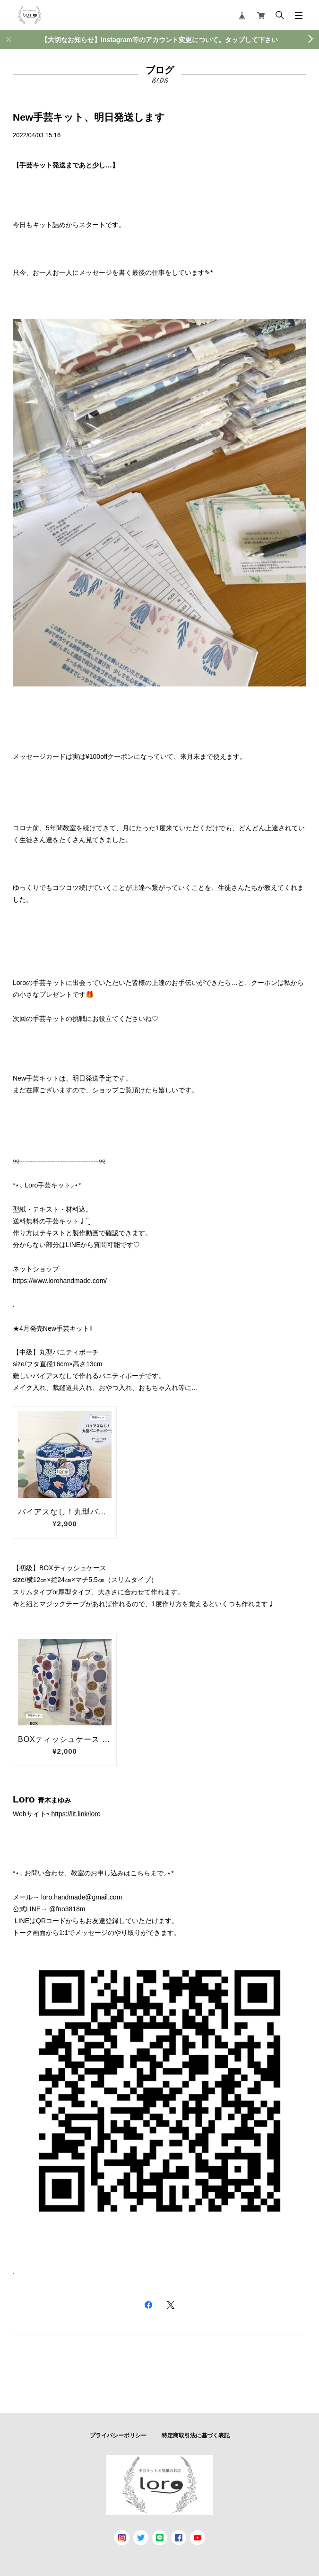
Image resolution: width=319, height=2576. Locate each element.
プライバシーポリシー (118, 2435)
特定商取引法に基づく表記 (196, 2435)
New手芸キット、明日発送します (89, 117)
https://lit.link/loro (75, 1814)
